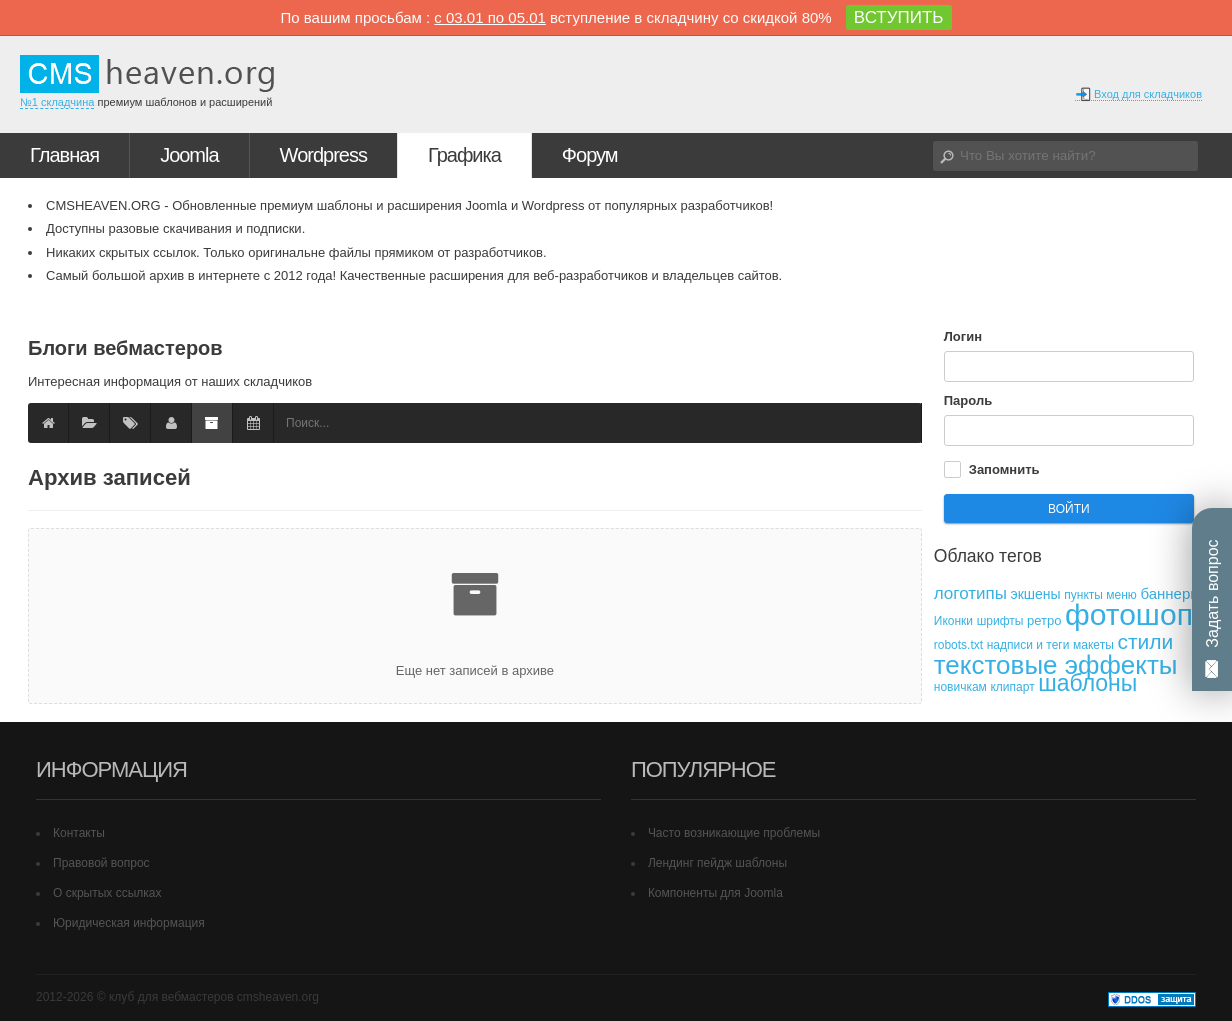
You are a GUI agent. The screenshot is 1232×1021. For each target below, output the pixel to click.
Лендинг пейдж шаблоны (717, 863)
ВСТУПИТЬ (899, 17)
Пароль (968, 400)
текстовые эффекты (1056, 665)
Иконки (953, 621)
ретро (1044, 620)
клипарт (1012, 687)
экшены (1036, 594)
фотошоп (1129, 614)
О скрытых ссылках (107, 893)
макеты (1093, 645)
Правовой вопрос (101, 863)
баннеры (1170, 593)
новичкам (960, 687)
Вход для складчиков (1138, 94)
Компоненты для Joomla (715, 893)
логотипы (970, 593)
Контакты (79, 833)
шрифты (1000, 621)
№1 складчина (57, 102)
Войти (1069, 509)
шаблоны (1087, 683)
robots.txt (958, 645)
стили (1145, 641)
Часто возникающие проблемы (734, 833)
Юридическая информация (129, 923)
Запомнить (1004, 469)
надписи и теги (1028, 645)
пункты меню (1100, 595)
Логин (963, 336)
